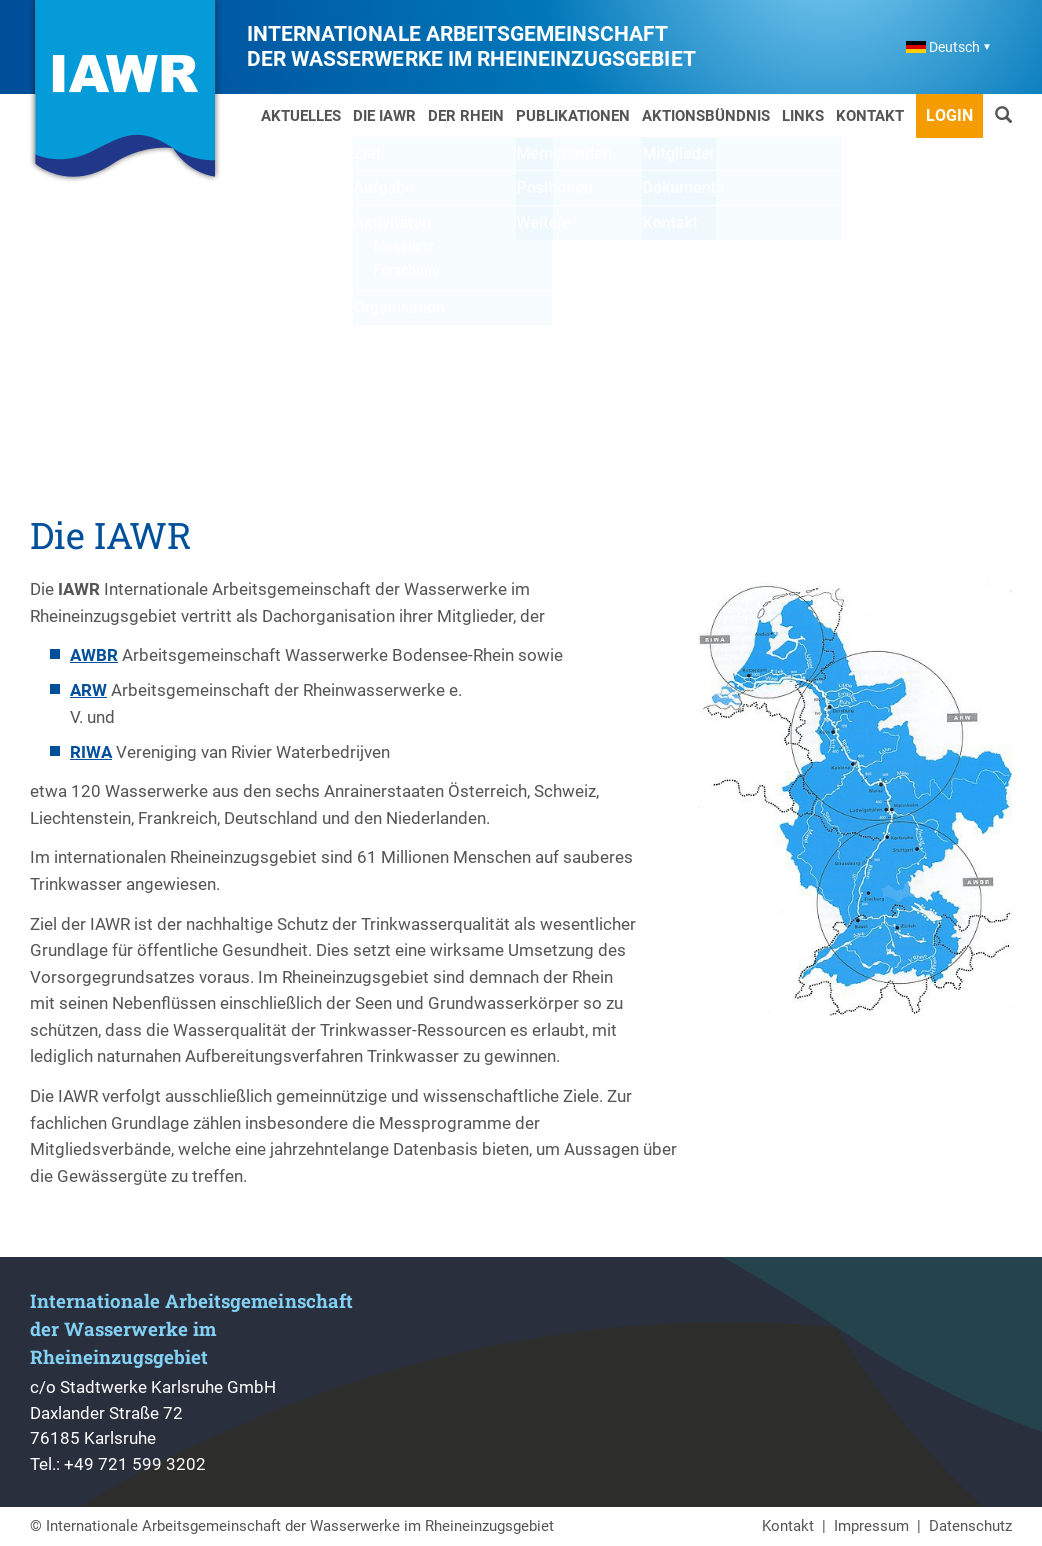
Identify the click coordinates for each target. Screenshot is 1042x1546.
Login (949, 115)
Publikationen (573, 116)
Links (803, 116)
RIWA (91, 752)
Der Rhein (466, 116)
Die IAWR (384, 116)
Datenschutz (970, 1526)
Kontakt (870, 116)
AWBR (94, 655)
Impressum (871, 1526)
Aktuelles (301, 116)
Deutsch (943, 47)
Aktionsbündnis (706, 116)
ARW (88, 690)
